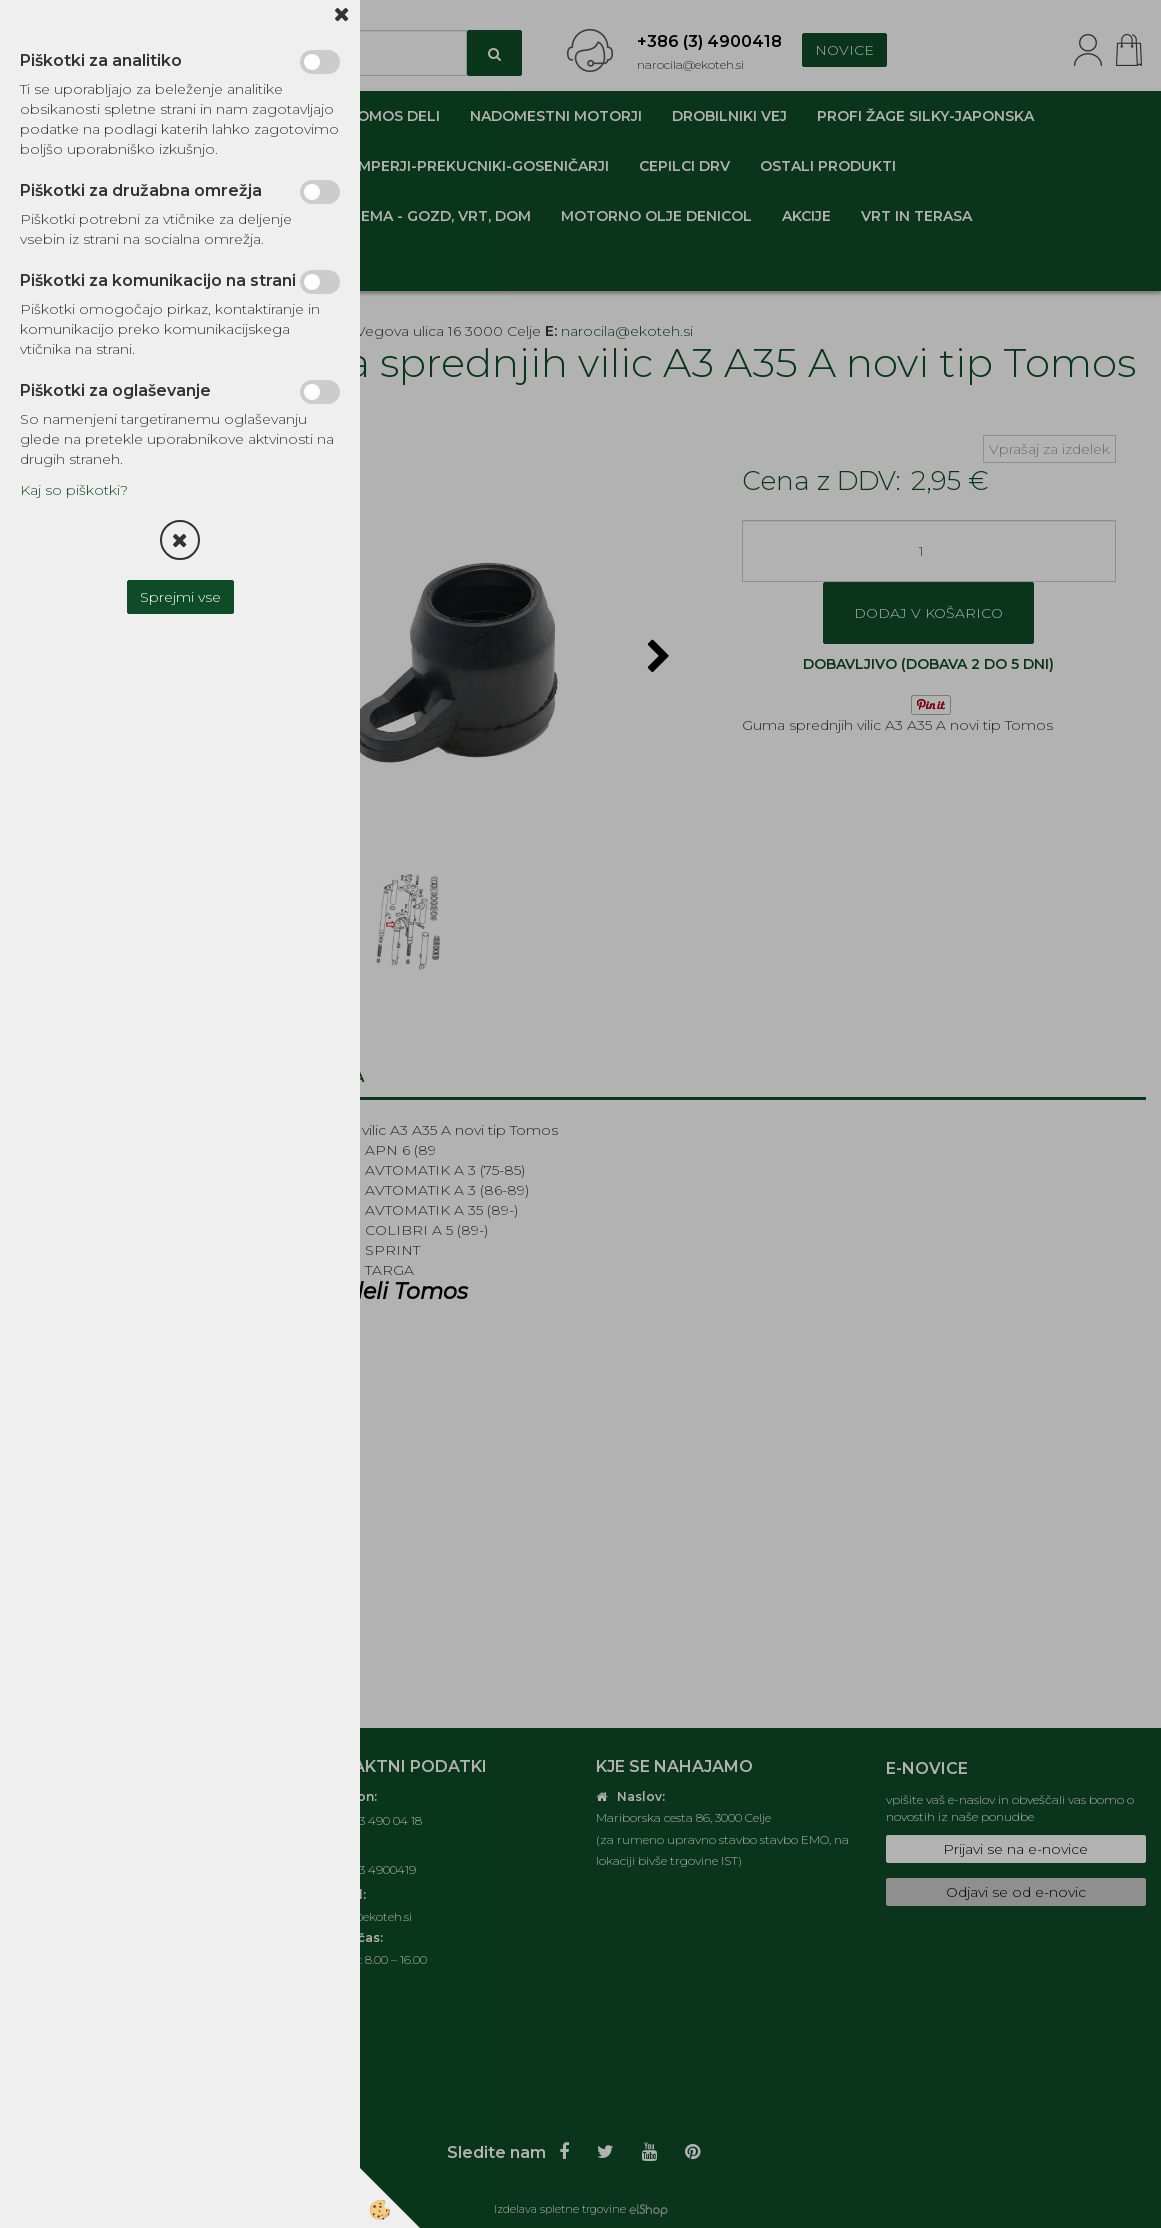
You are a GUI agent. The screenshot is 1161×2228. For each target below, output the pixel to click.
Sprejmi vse (180, 597)
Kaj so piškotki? (74, 490)
